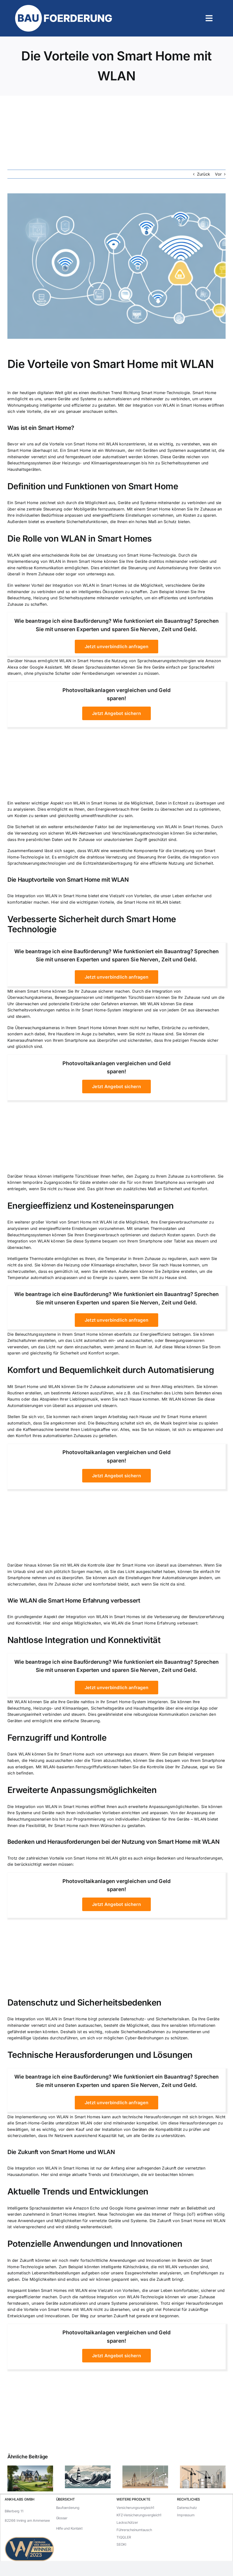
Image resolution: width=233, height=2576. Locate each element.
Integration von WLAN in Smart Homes (170, 405)
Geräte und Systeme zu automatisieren (95, 398)
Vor (218, 174)
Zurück (203, 174)
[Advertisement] (116, 132)
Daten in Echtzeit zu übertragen (186, 803)
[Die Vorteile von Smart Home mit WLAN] (116, 266)
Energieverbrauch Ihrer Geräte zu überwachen (140, 809)
